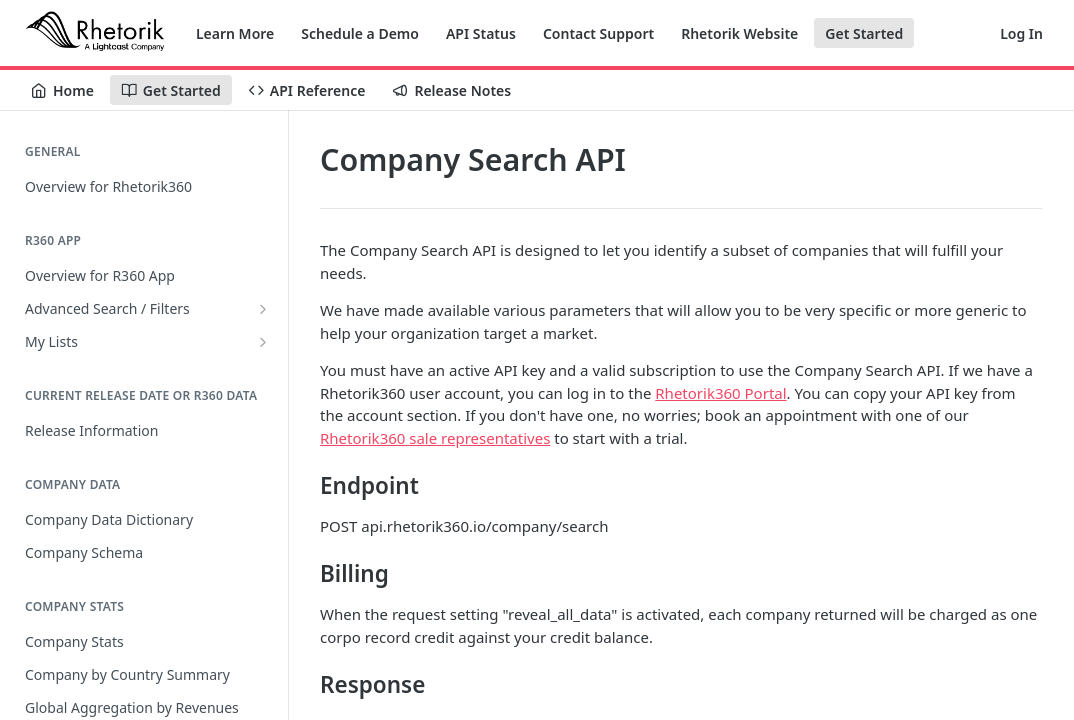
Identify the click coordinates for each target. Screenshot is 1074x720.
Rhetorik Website (739, 33)
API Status (481, 33)
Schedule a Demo (360, 33)
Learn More (235, 33)
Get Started (864, 33)
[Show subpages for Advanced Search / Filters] (263, 309)
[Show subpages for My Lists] (263, 342)
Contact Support (598, 33)
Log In (1021, 33)
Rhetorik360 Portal (720, 393)
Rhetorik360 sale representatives (435, 438)
